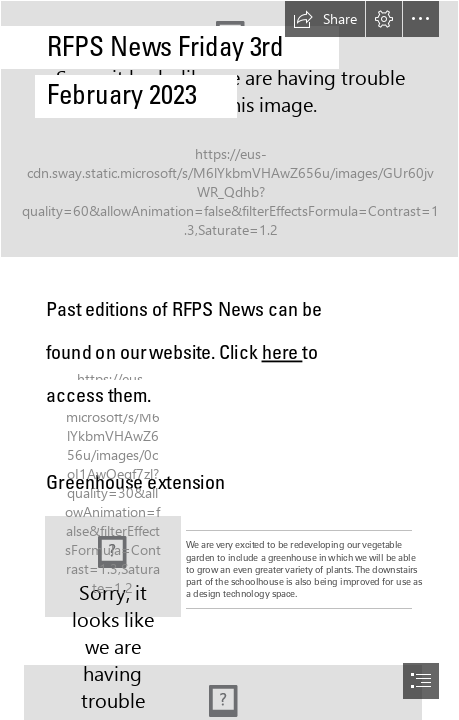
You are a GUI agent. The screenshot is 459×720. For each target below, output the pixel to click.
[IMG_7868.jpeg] (229, 129)
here (281, 352)
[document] (229, 360)
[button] (325, 19)
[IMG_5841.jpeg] (113, 566)
